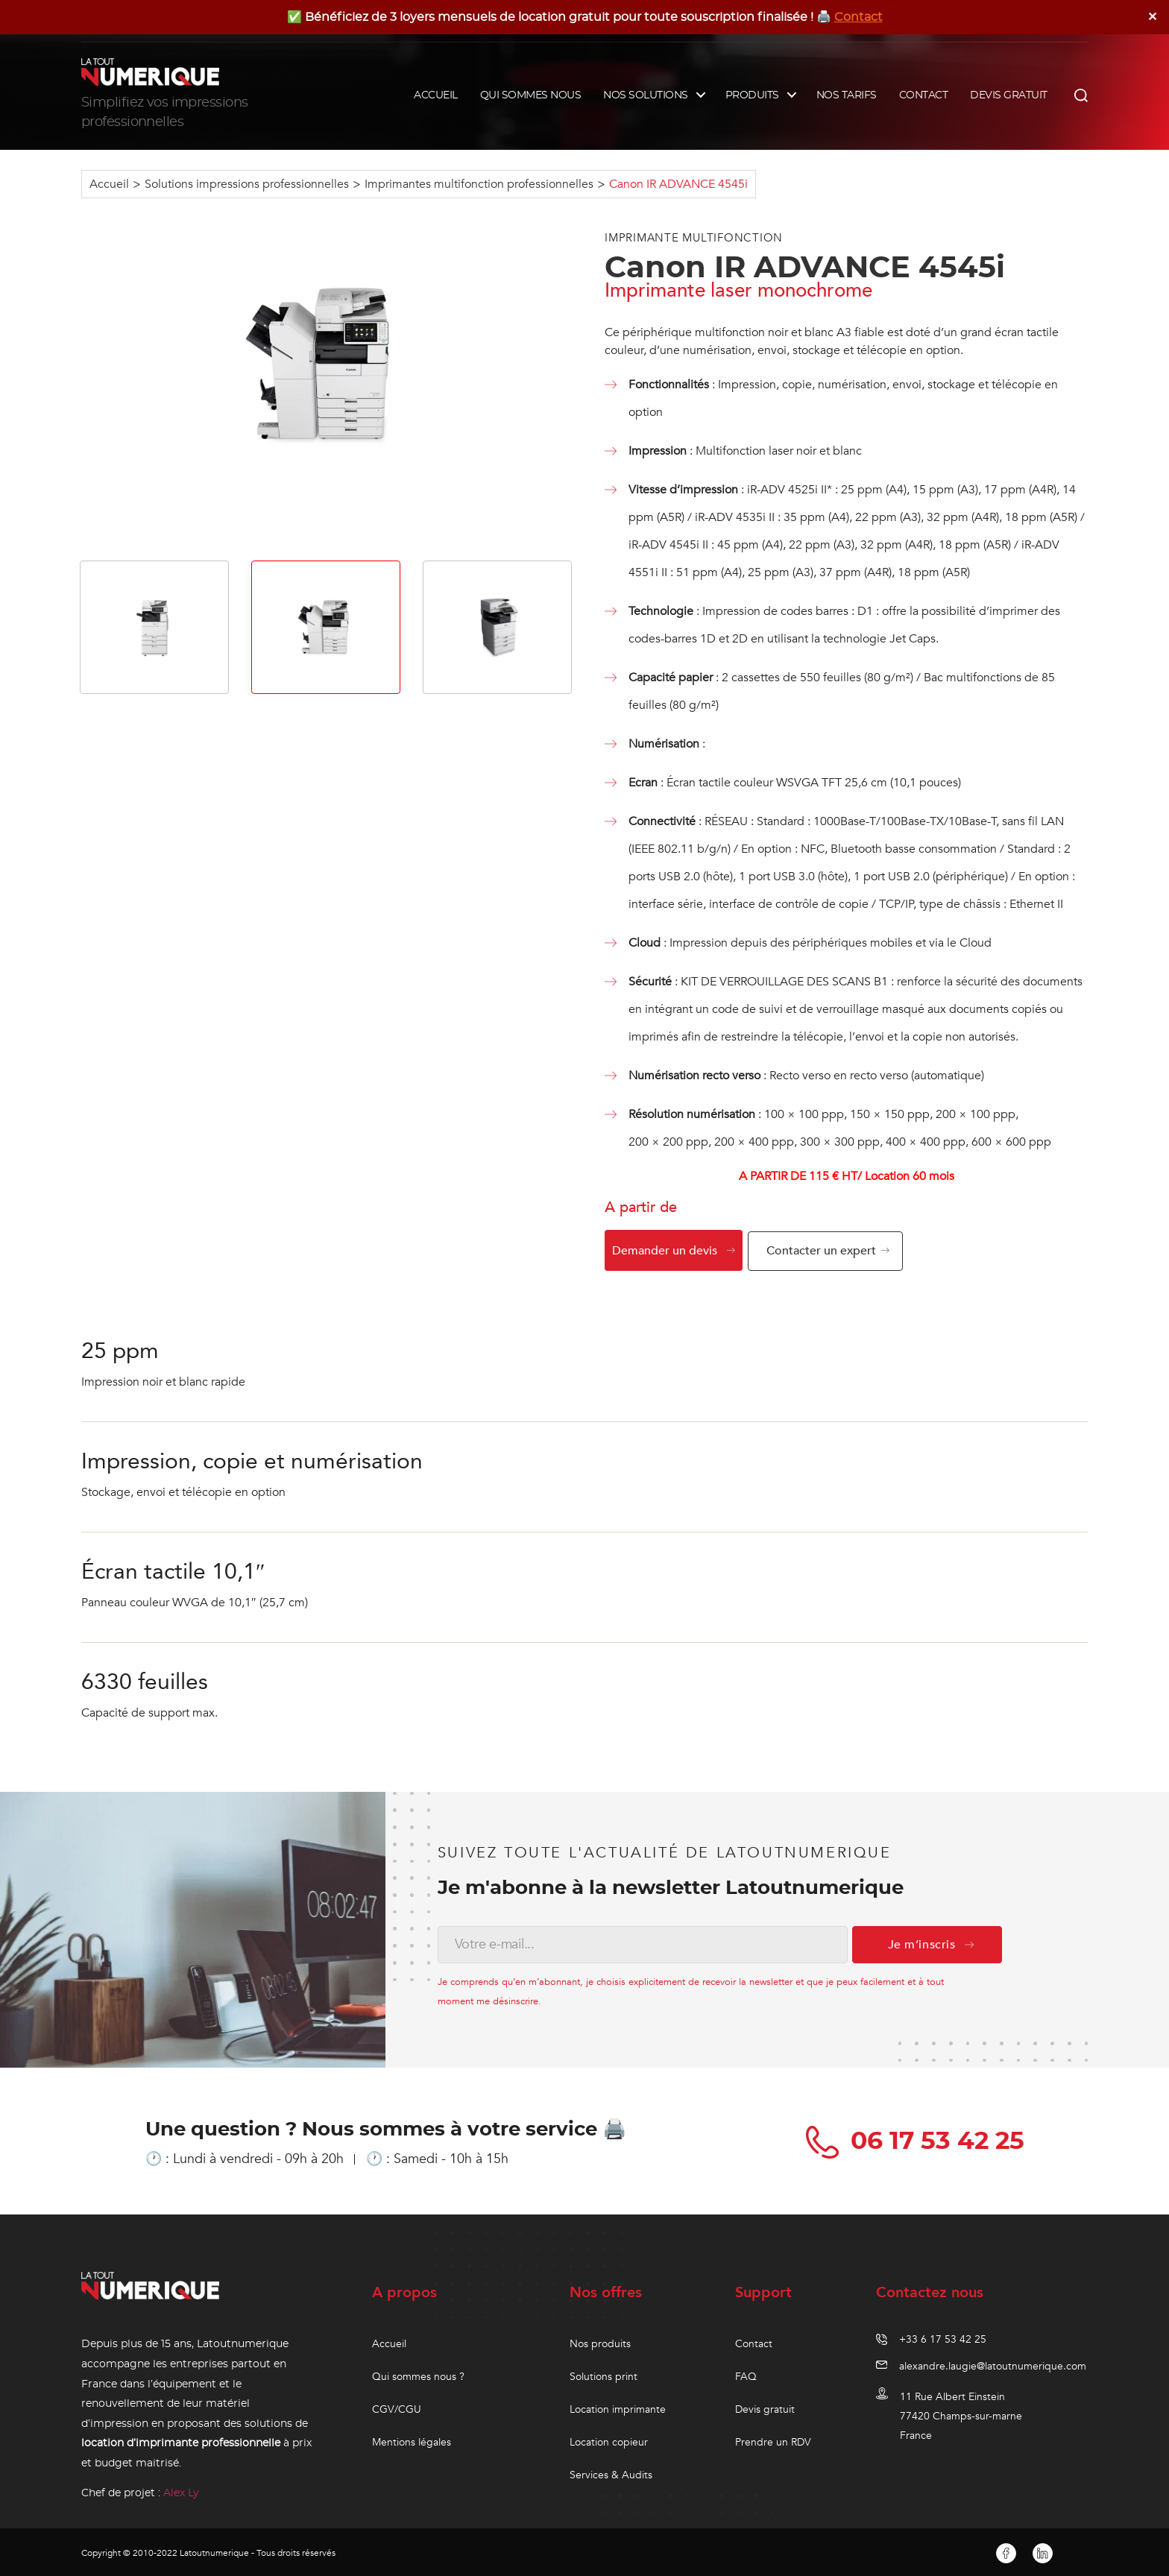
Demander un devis (664, 1251)
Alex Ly (181, 2491)
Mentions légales (411, 2440)
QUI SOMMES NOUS (531, 95)
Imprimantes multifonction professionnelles (479, 184)
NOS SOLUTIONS (645, 95)
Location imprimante (618, 2407)
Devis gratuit (765, 2407)
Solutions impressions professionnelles (247, 184)
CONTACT (923, 95)
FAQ (746, 2374)
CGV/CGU (396, 2407)
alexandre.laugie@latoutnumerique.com (992, 2364)
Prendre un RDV (773, 2440)
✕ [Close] (1152, 16)
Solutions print (603, 2374)
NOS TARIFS (846, 95)
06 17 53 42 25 (918, 2139)
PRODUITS (752, 95)
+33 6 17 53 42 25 (942, 2337)
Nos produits (600, 2341)
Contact (858, 17)
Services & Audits (611, 2473)
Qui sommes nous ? (418, 2374)
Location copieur (609, 2440)
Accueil (109, 184)
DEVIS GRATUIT (1008, 95)
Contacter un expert (825, 1251)
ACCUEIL (436, 95)
